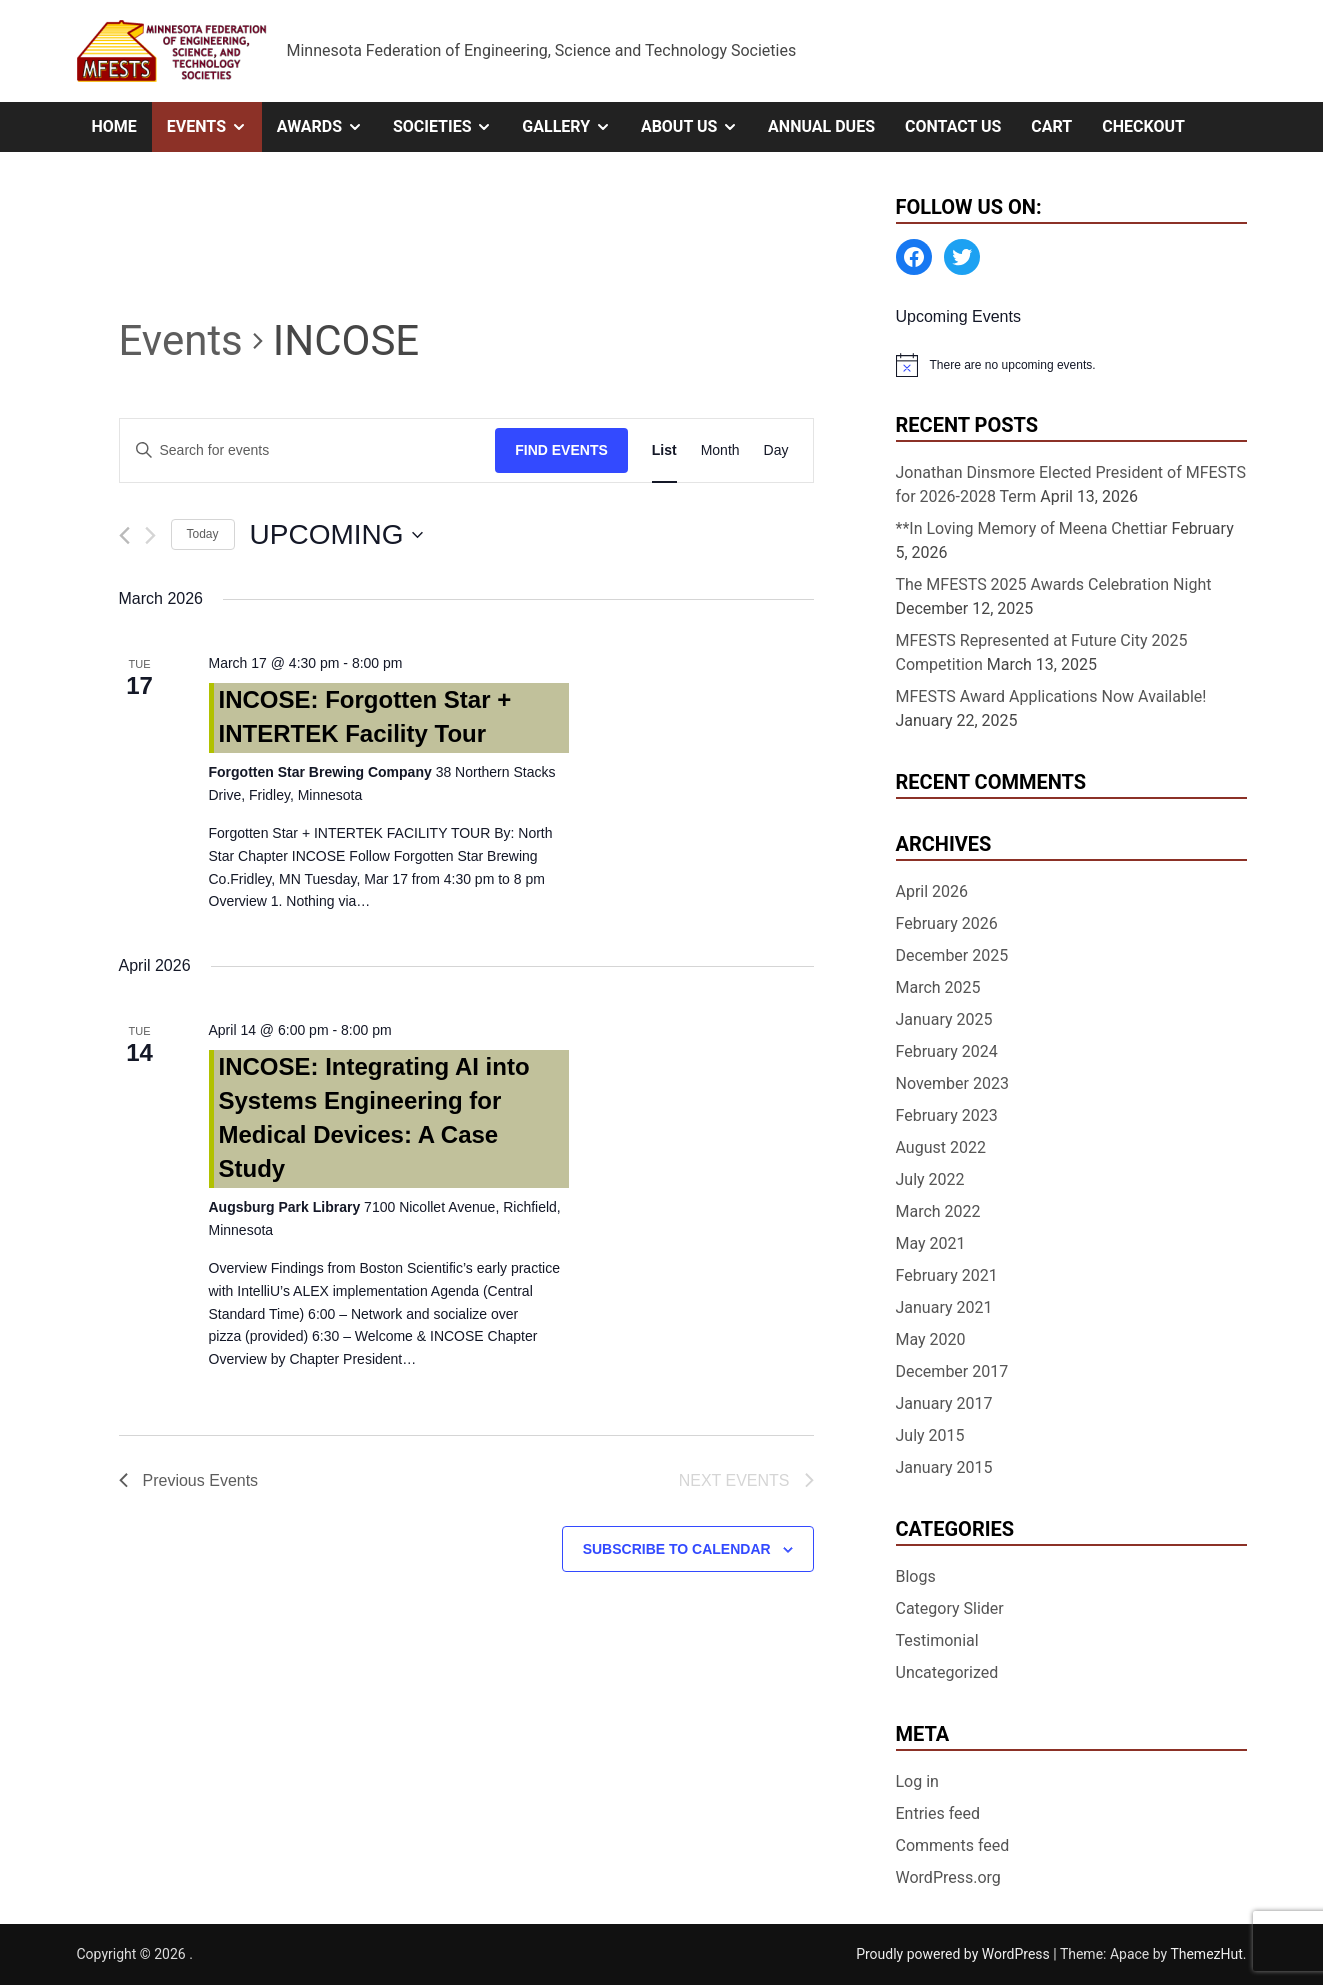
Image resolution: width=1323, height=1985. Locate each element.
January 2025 (944, 1019)
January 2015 (944, 1467)
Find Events (561, 450)
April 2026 (932, 891)
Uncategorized (947, 1672)
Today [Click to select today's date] (203, 534)
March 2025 (938, 987)
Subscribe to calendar (677, 1549)
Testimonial (937, 1640)
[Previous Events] (124, 535)
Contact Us (953, 126)
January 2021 (944, 1307)
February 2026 (947, 923)
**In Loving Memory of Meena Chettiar (1032, 528)
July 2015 (930, 1435)
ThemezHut (1206, 1954)
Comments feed (953, 1845)
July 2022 (930, 1179)
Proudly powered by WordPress (954, 1954)
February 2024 (947, 1051)
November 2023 (952, 1083)
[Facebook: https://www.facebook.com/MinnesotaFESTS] (914, 257)
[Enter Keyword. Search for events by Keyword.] (308, 450)
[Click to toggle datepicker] (336, 535)
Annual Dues (821, 126)
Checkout (1143, 126)
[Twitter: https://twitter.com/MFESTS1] (962, 257)
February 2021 (947, 1275)
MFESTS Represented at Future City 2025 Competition (1042, 652)
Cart (1051, 126)
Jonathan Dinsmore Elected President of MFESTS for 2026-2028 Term (1071, 484)
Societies (450, 127)
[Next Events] (150, 535)
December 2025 (952, 955)
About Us (697, 127)
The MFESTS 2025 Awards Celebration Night (1054, 584)
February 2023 (947, 1115)
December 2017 (952, 1371)
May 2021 (931, 1243)
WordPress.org (948, 1877)
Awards (327, 127)
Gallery (574, 127)
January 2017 (944, 1403)
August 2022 (941, 1147)
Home (114, 126)
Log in (917, 1781)
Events (214, 127)
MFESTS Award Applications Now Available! (1051, 696)
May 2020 (931, 1339)
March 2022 (938, 1211)
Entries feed (938, 1813)
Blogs (916, 1576)
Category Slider (950, 1608)
